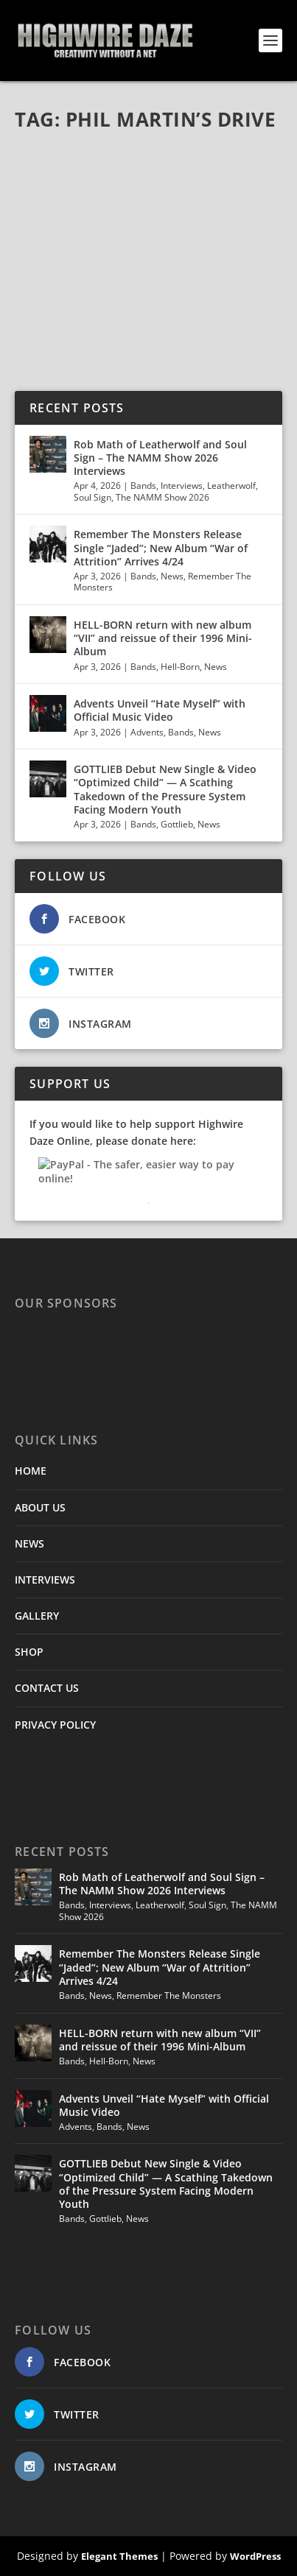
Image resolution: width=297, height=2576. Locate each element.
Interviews (182, 485)
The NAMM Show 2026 (162, 497)
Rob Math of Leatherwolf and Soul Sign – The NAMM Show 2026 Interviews (160, 457)
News (172, 576)
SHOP (29, 1652)
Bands (143, 485)
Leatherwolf (231, 485)
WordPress (255, 2556)
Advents (147, 732)
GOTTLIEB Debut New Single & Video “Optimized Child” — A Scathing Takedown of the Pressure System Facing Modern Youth (165, 789)
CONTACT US (47, 1688)
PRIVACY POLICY (55, 1725)
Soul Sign (92, 497)
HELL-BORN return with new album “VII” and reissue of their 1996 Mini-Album (163, 638)
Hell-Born (180, 666)
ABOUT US (40, 1507)
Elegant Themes (119, 2556)
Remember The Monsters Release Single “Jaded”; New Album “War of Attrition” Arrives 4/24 (161, 547)
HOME (30, 1471)
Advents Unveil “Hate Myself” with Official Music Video (159, 710)
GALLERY (37, 1616)
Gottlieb (177, 824)
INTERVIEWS (45, 1580)
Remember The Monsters (168, 1995)
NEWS (29, 1543)
